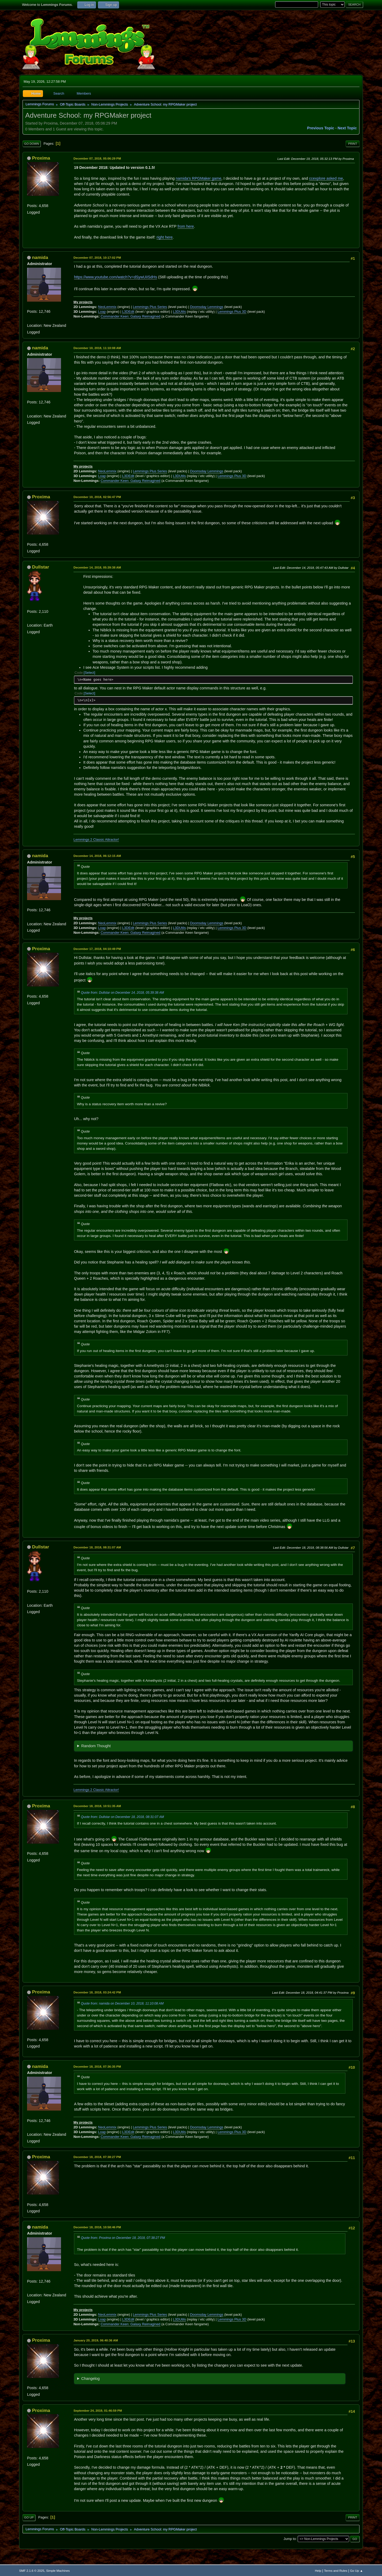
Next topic (347, 128)
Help (318, 2570)
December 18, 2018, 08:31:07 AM (97, 1547)
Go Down (31, 143)
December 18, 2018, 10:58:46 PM (97, 2227)
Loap (102, 312)
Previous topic (320, 128)
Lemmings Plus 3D (232, 312)
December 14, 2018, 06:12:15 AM (97, 855)
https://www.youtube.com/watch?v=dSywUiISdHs (115, 277)
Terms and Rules (335, 2570)
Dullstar (40, 567)
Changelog (90, 2378)
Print (352, 143)
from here (185, 226)
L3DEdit (128, 312)
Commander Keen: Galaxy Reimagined (130, 316)
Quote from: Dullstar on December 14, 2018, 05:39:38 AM (122, 992)
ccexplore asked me (326, 178)
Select (89, 673)
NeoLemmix (107, 307)
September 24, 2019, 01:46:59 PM (97, 2410)
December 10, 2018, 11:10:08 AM (97, 348)
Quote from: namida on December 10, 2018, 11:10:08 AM (122, 2003)
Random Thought (96, 1746)
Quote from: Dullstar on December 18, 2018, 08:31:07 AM (122, 1817)
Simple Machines (58, 2570)
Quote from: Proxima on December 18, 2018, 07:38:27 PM (123, 2238)
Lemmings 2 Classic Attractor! (96, 840)
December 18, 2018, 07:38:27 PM (97, 2157)
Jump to (290, 2539)
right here (165, 237)
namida (40, 257)
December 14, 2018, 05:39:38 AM (97, 567)
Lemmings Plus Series (150, 307)
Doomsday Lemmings (206, 307)
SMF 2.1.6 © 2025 (31, 2570)
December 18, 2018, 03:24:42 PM (97, 1992)
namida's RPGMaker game (198, 178)
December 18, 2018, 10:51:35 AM (97, 1806)
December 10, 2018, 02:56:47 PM (97, 497)
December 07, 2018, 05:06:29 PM (97, 158)
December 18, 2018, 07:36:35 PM (97, 2066)
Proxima (41, 158)
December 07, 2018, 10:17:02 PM (97, 257)
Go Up (29, 2517)
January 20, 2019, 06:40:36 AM (95, 2340)
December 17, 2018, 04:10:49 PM (97, 948)
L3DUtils (179, 312)
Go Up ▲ (356, 2570)
